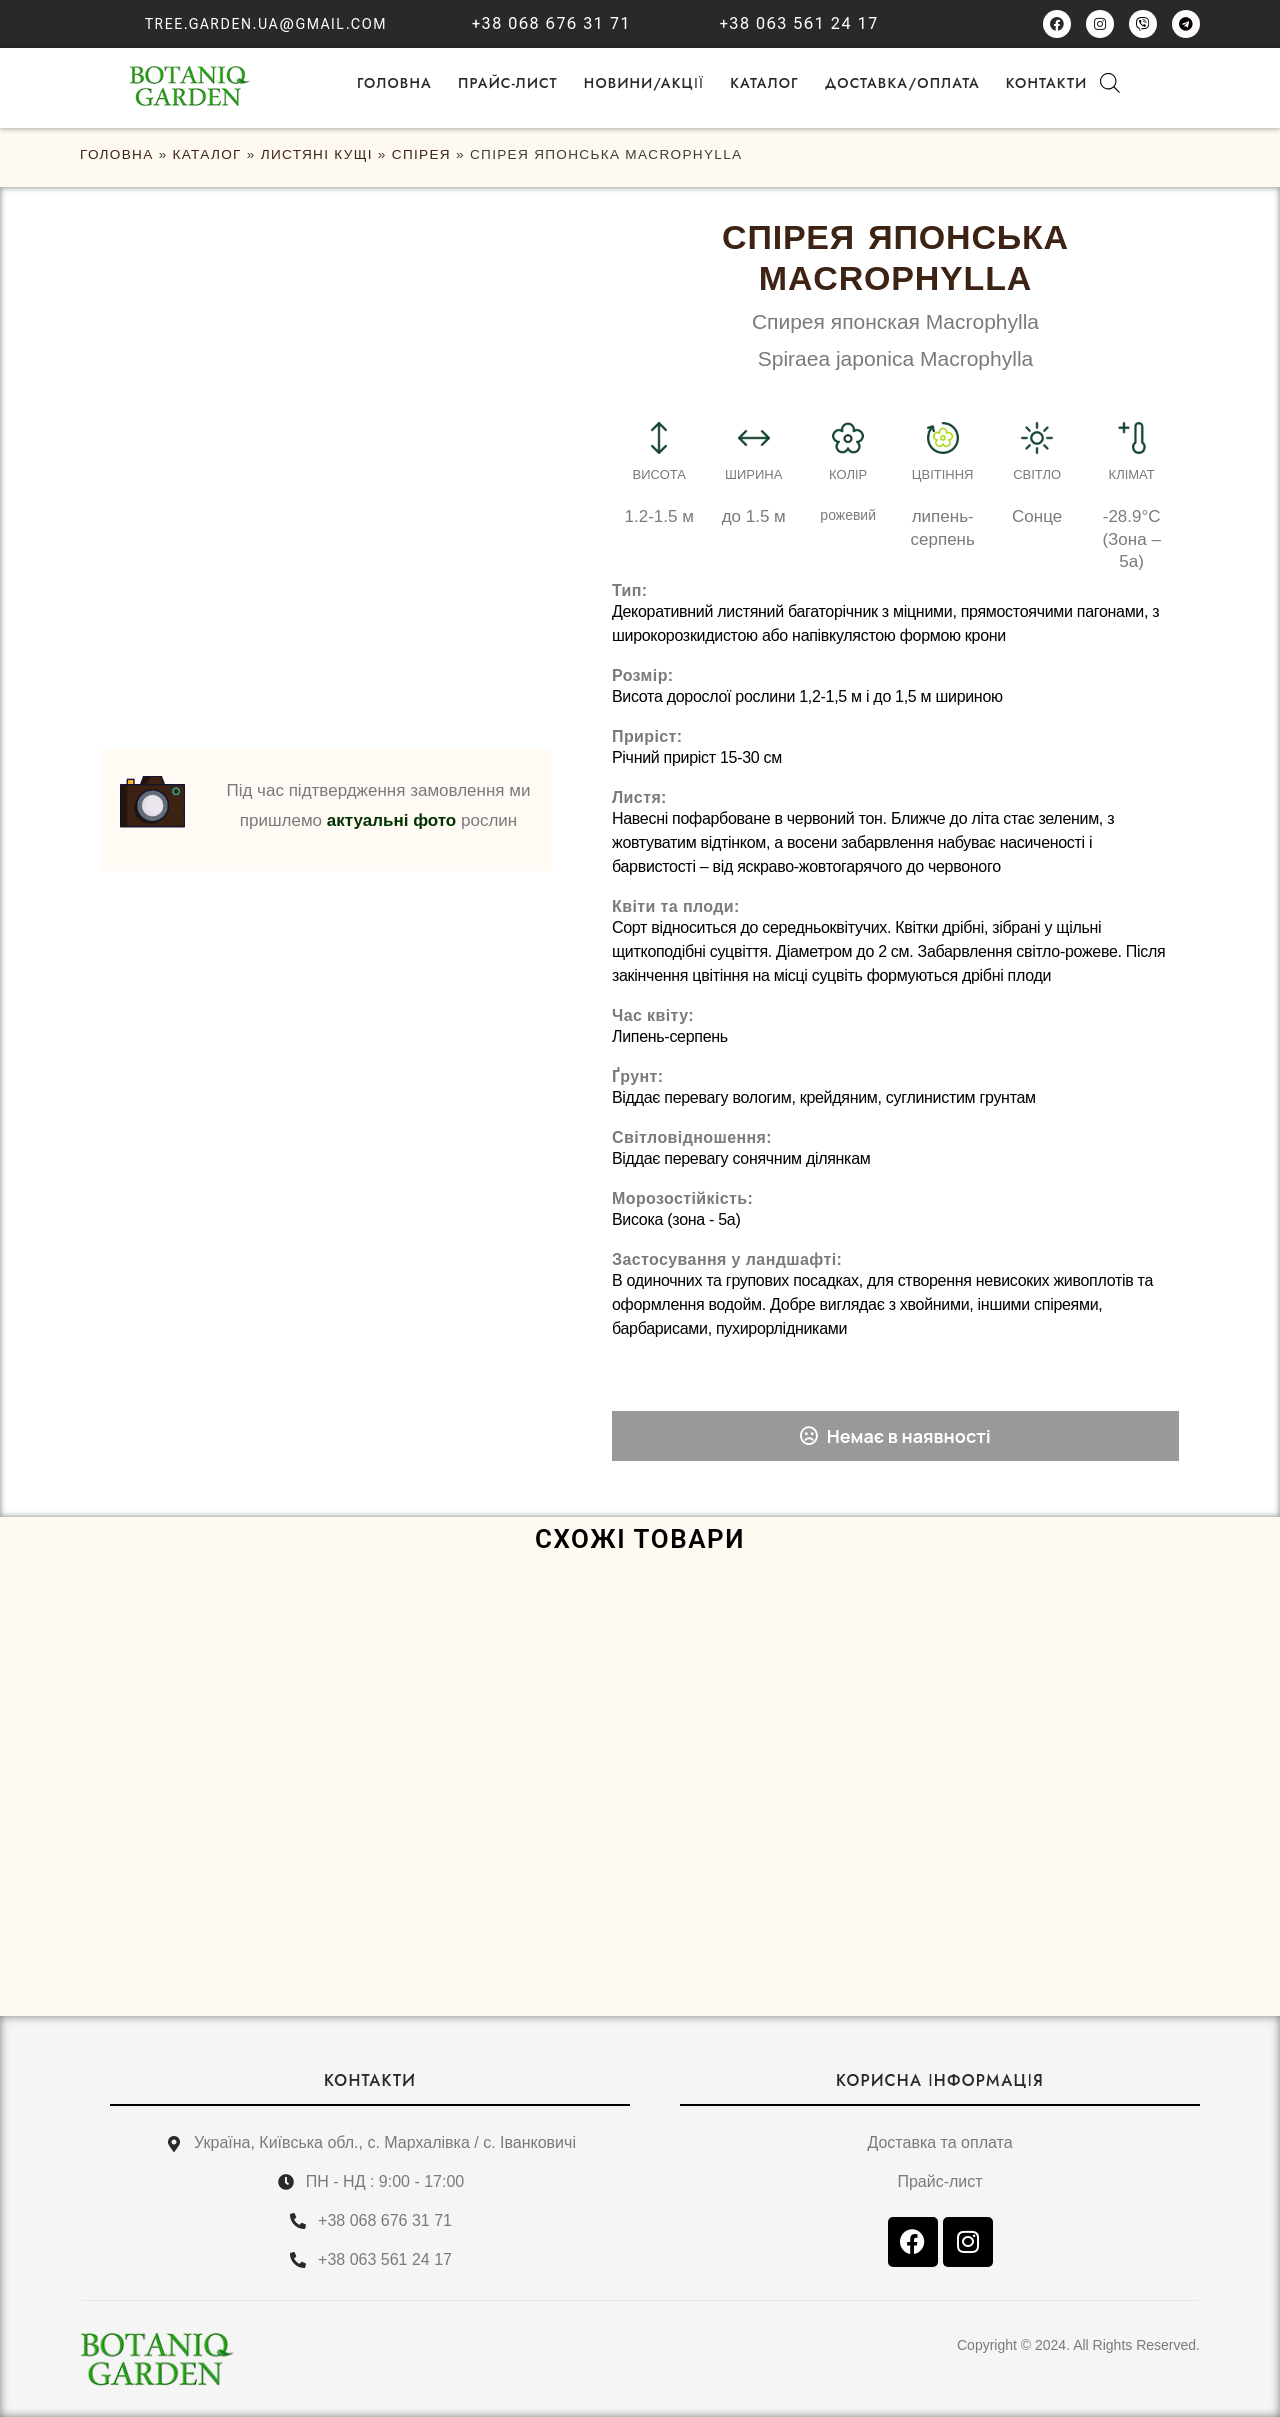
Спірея (421, 154)
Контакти (1047, 83)
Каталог (764, 83)
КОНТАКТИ (370, 2080)
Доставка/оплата (902, 83)
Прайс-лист (508, 83)
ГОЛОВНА (394, 83)
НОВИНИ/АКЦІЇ (644, 83)
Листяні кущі (317, 154)
